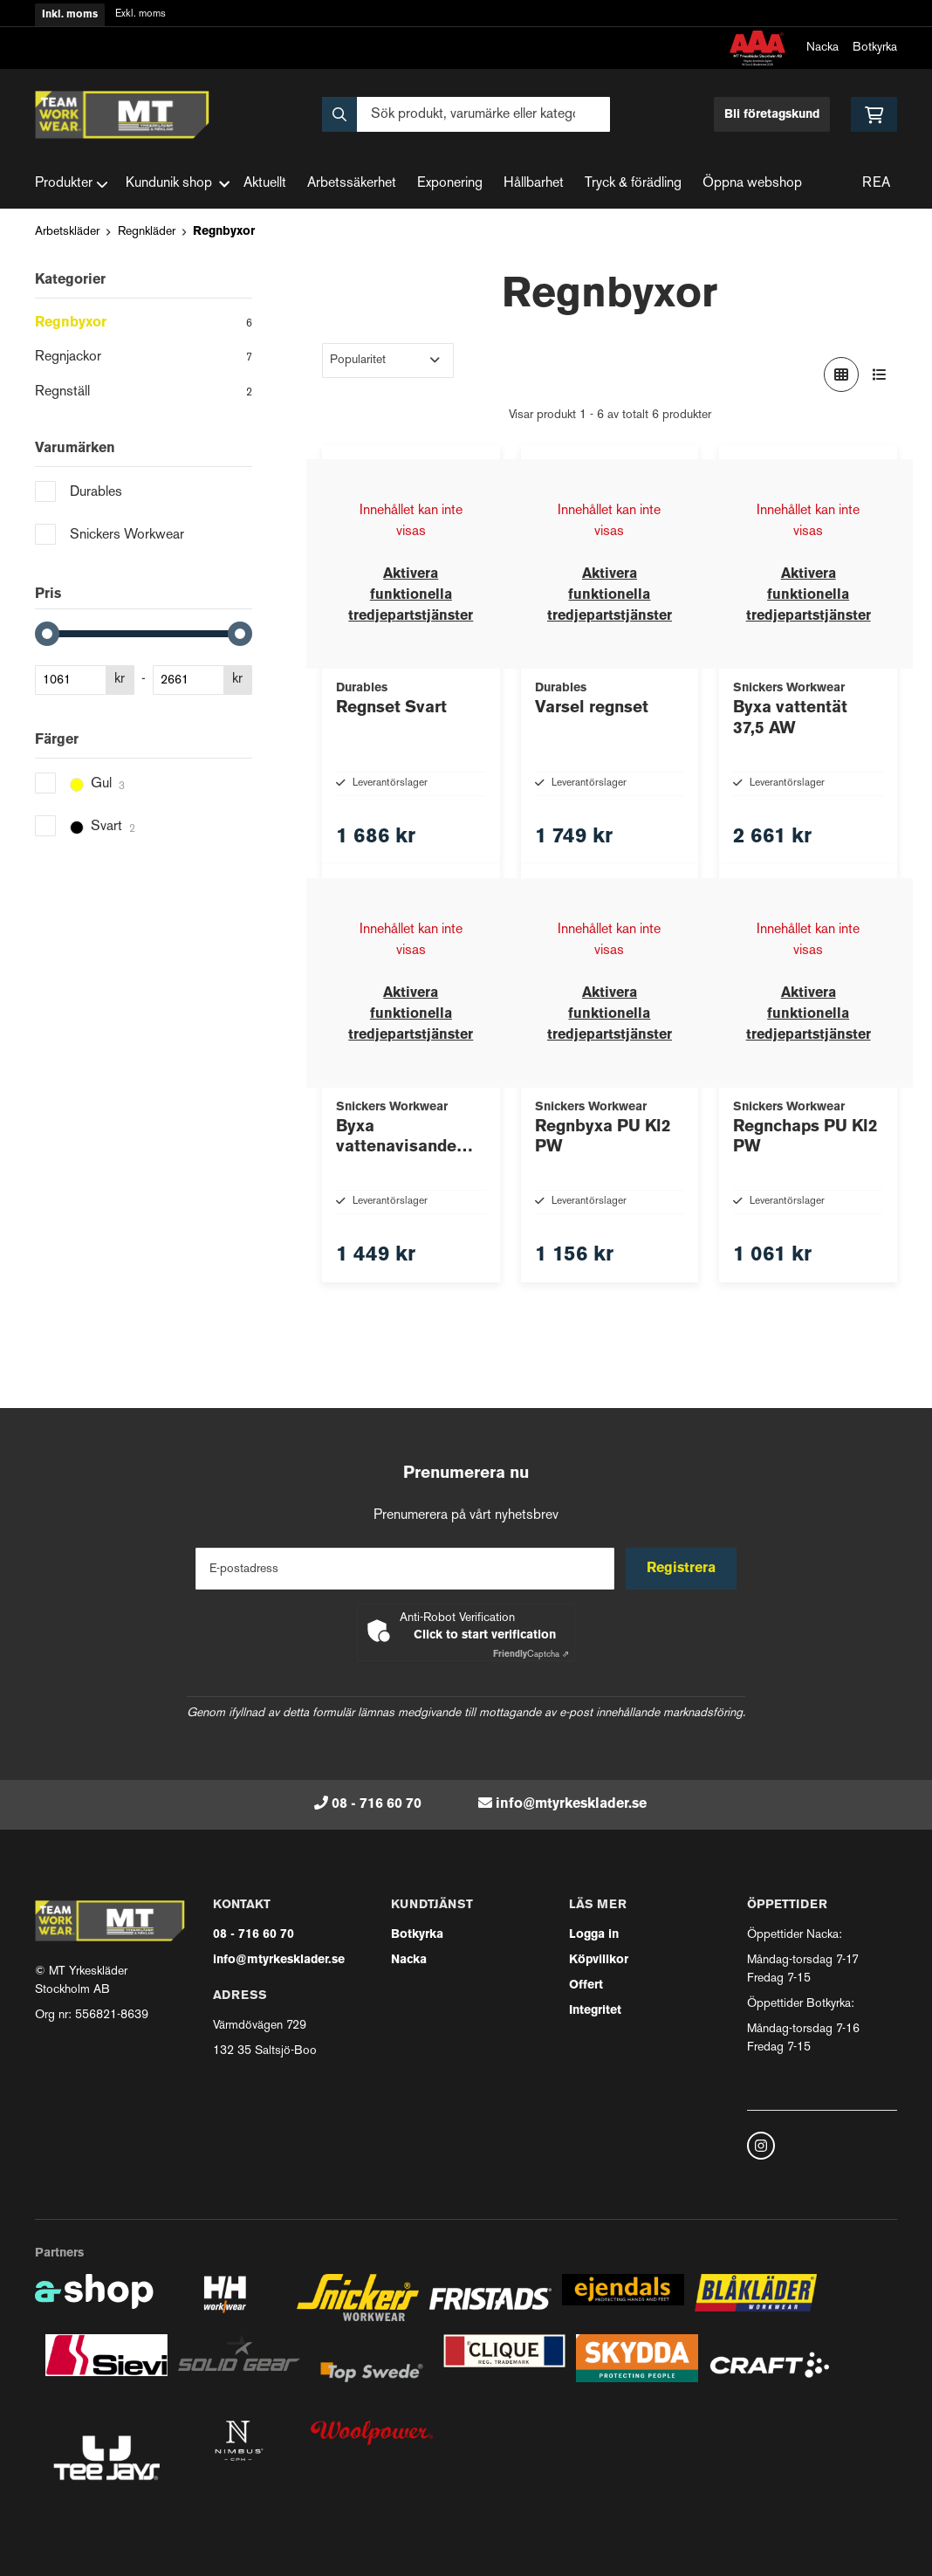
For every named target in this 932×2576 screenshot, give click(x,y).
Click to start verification (485, 1635)
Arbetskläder (67, 231)
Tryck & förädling (633, 183)
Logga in (594, 1935)
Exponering (450, 183)
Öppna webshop (752, 183)
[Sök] (465, 114)
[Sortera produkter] (388, 360)
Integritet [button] (595, 2010)
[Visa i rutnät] (841, 374)
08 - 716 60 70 (376, 1804)
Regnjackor (143, 359)
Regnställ (143, 394)
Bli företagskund (771, 114)
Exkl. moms (140, 14)
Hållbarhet (534, 183)
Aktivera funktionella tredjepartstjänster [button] (410, 595)
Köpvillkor (598, 1960)
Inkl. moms (70, 14)
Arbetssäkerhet (351, 183)
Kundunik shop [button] (178, 183)
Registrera (682, 1569)
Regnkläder (146, 231)
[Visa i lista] (879, 374)
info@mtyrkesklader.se (571, 1804)
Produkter (71, 184)
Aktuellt (264, 183)
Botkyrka (875, 47)
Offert (586, 1985)
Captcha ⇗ (531, 1655)
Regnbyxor (224, 231)
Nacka (822, 47)
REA (876, 183)
